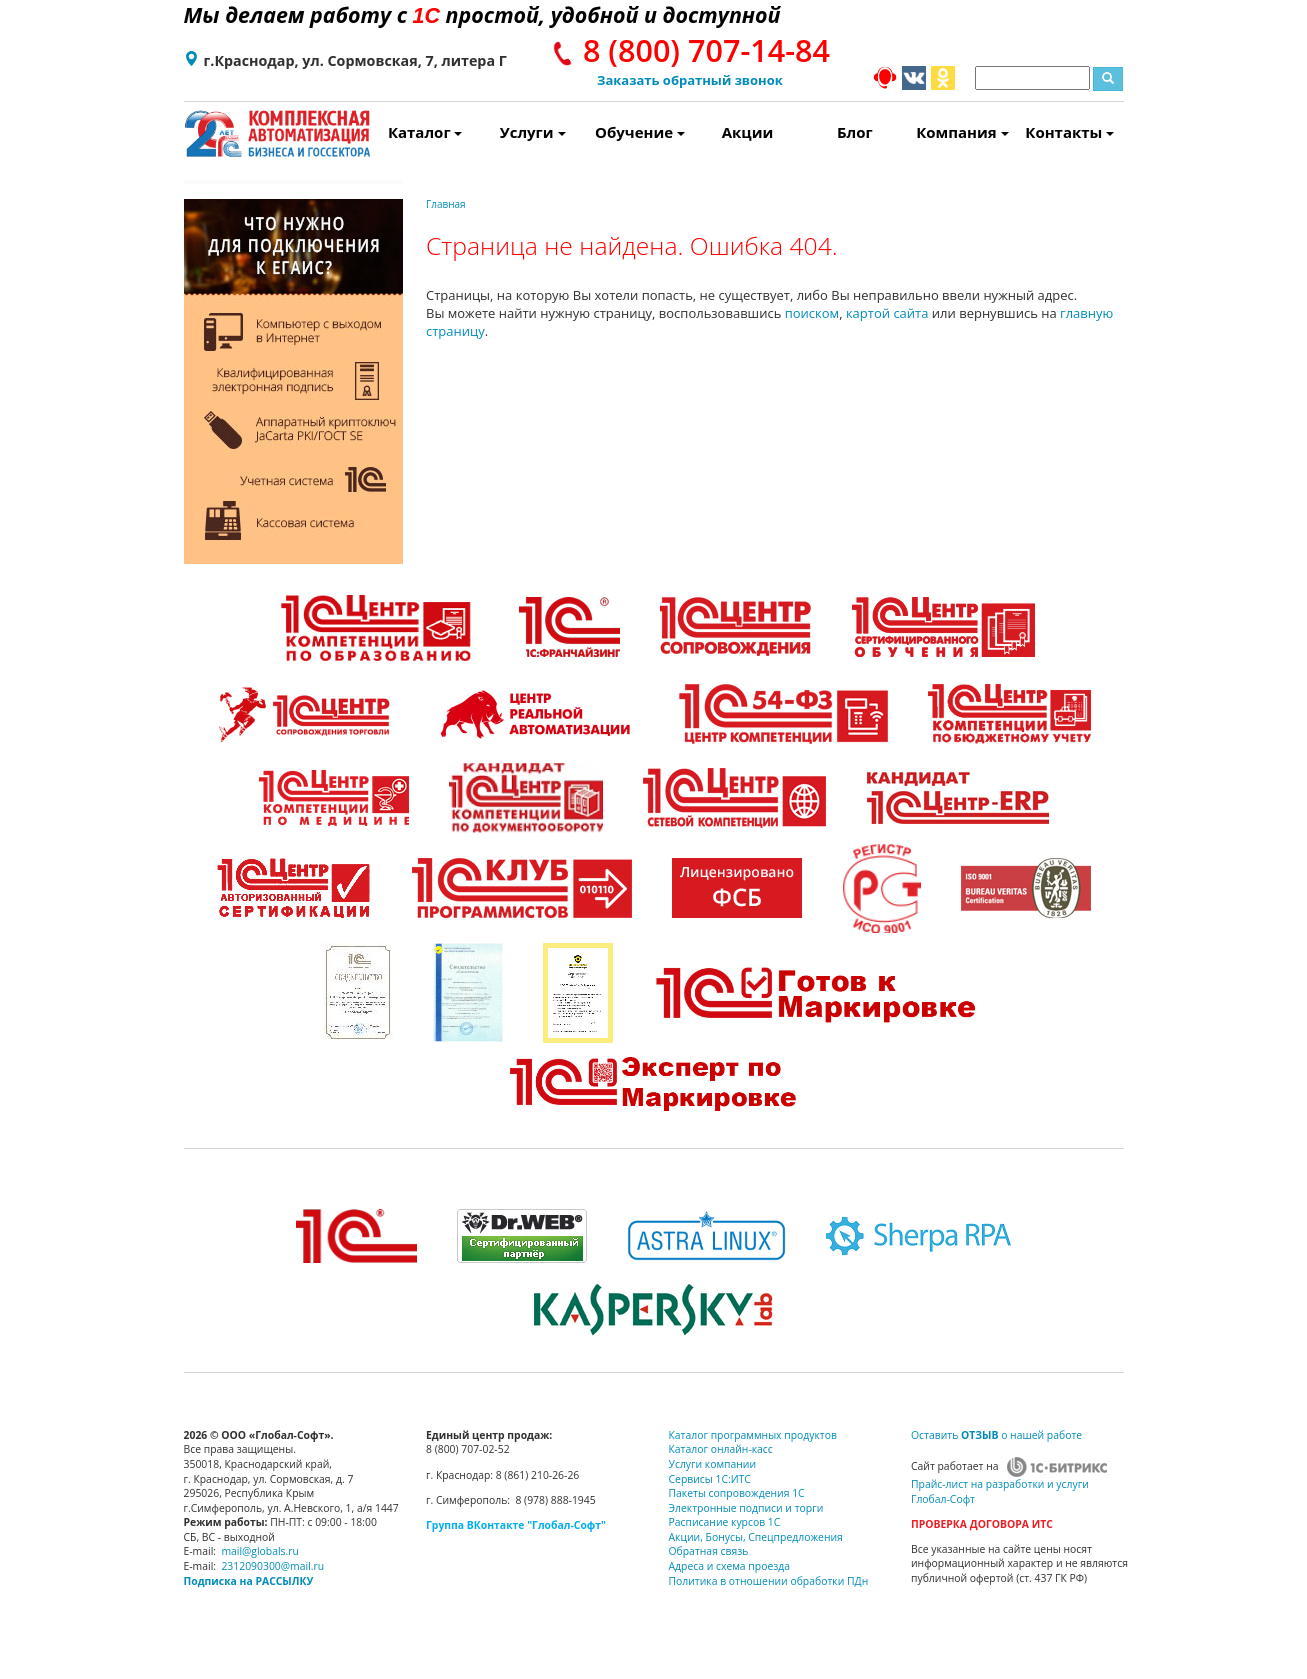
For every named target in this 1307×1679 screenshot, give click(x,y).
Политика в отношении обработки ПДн (769, 1581)
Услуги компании (713, 1464)
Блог (855, 132)
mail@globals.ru (260, 1551)
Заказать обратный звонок (690, 80)
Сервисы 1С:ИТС (710, 1479)
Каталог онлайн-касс (721, 1449)
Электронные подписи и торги (746, 1508)
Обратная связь (709, 1551)
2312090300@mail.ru (272, 1566)
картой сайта (887, 313)
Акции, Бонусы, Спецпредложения (756, 1537)
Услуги (533, 132)
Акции (748, 132)
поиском (812, 313)
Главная (446, 204)
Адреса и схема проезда (730, 1566)
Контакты (1069, 132)
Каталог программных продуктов (753, 1435)
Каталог (425, 132)
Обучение (640, 132)
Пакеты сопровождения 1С (737, 1493)
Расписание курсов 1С (725, 1522)
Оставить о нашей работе (996, 1435)
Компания (962, 132)
